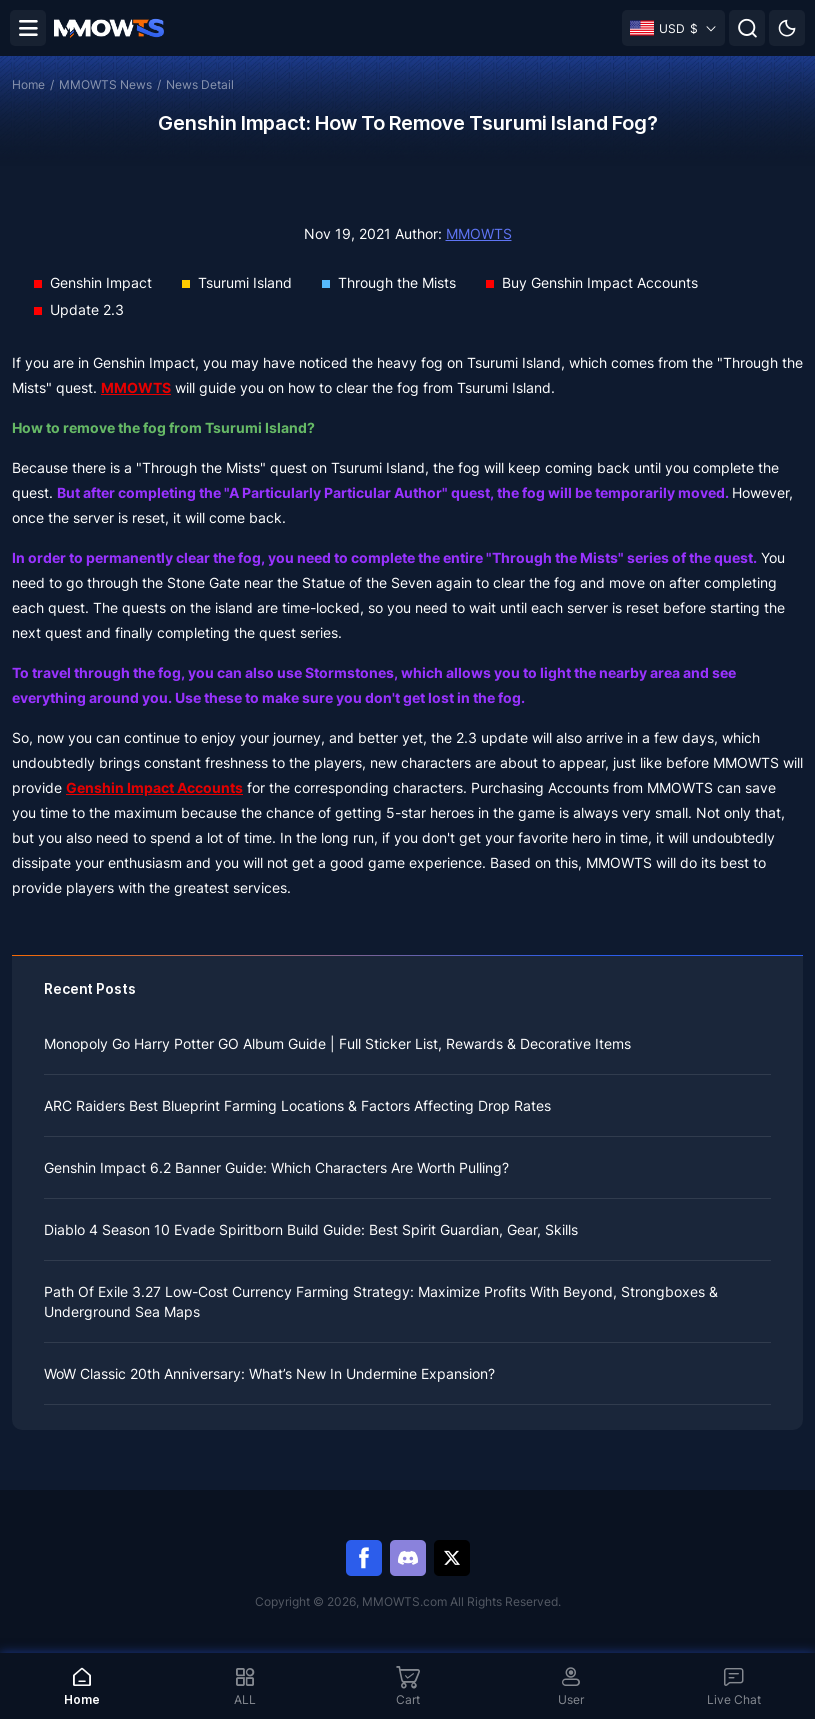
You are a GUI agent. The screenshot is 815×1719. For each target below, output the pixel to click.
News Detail (200, 84)
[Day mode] (787, 28)
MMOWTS (479, 233)
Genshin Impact (101, 282)
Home (28, 84)
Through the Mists (397, 282)
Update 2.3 (87, 309)
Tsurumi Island (245, 282)
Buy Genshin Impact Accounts (600, 282)
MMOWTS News (105, 84)
